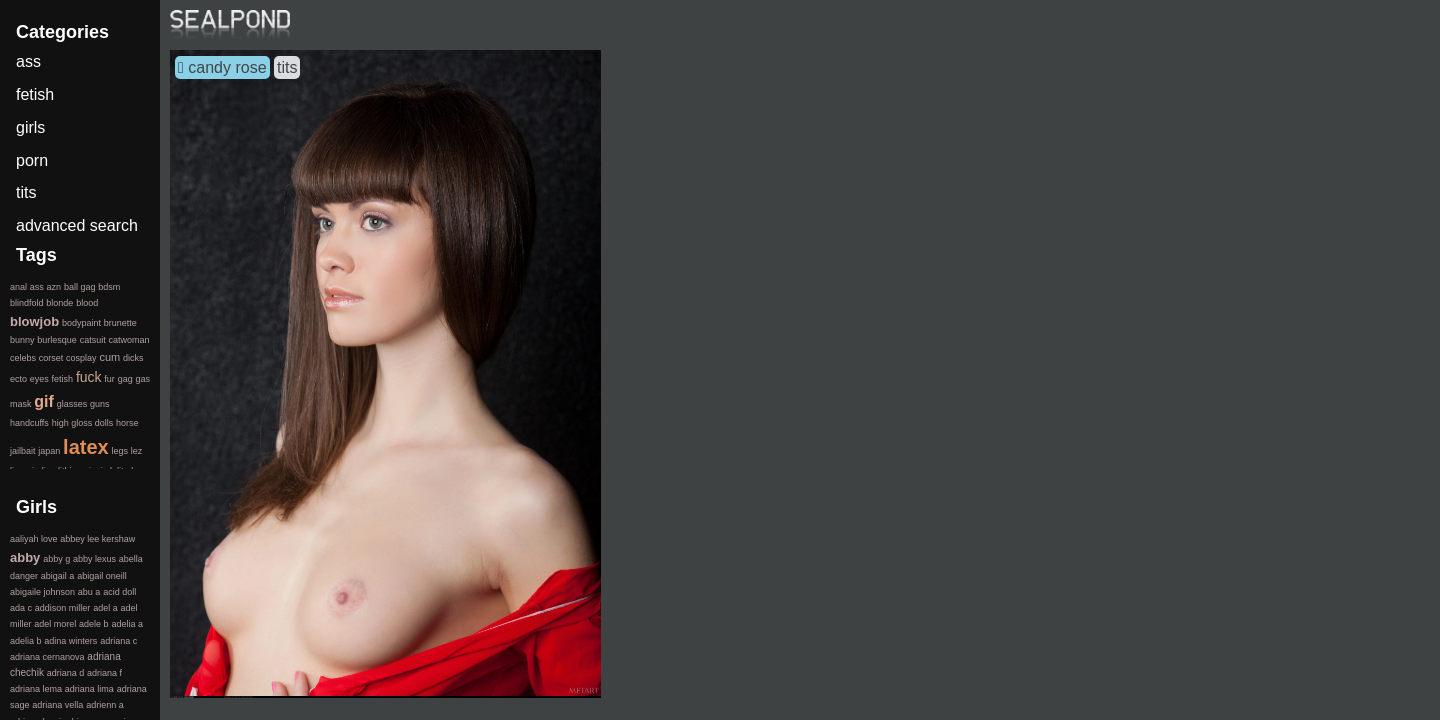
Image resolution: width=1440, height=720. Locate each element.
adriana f (104, 673)
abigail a (58, 576)
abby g (56, 559)
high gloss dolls (83, 423)
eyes (39, 379)
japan (49, 451)
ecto (18, 379)
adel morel (55, 624)
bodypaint (81, 323)
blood (87, 303)
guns (100, 404)
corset (51, 358)
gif (44, 401)
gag (125, 379)
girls (30, 127)
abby (25, 557)
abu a (89, 592)
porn (32, 160)
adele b (94, 624)
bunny (22, 340)
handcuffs (29, 423)
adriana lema (36, 689)
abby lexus (94, 559)
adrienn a (105, 705)
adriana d (66, 673)
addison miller (63, 608)
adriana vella (57, 705)
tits (287, 67)
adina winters (70, 641)
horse (127, 423)
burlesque (57, 340)
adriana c (118, 641)
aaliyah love (34, 539)
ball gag (80, 287)
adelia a (127, 624)
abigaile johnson (42, 592)
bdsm (109, 287)
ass (28, 61)
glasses (72, 404)
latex (86, 447)
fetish (35, 94)
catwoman (128, 340)
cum (109, 357)
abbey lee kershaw (97, 539)
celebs (23, 358)
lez (137, 451)
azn (54, 287)
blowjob (34, 321)
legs (119, 451)
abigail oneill (102, 576)
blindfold (27, 303)
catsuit (93, 340)
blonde (59, 303)
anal (18, 287)
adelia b (26, 641)
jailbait (23, 451)
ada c (21, 608)
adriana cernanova (47, 657)
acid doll (119, 592)
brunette (120, 323)
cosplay (81, 358)
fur (109, 379)
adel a (105, 608)
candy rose (227, 67)
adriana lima (89, 689)
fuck (89, 377)
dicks (133, 358)
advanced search (77, 225)
